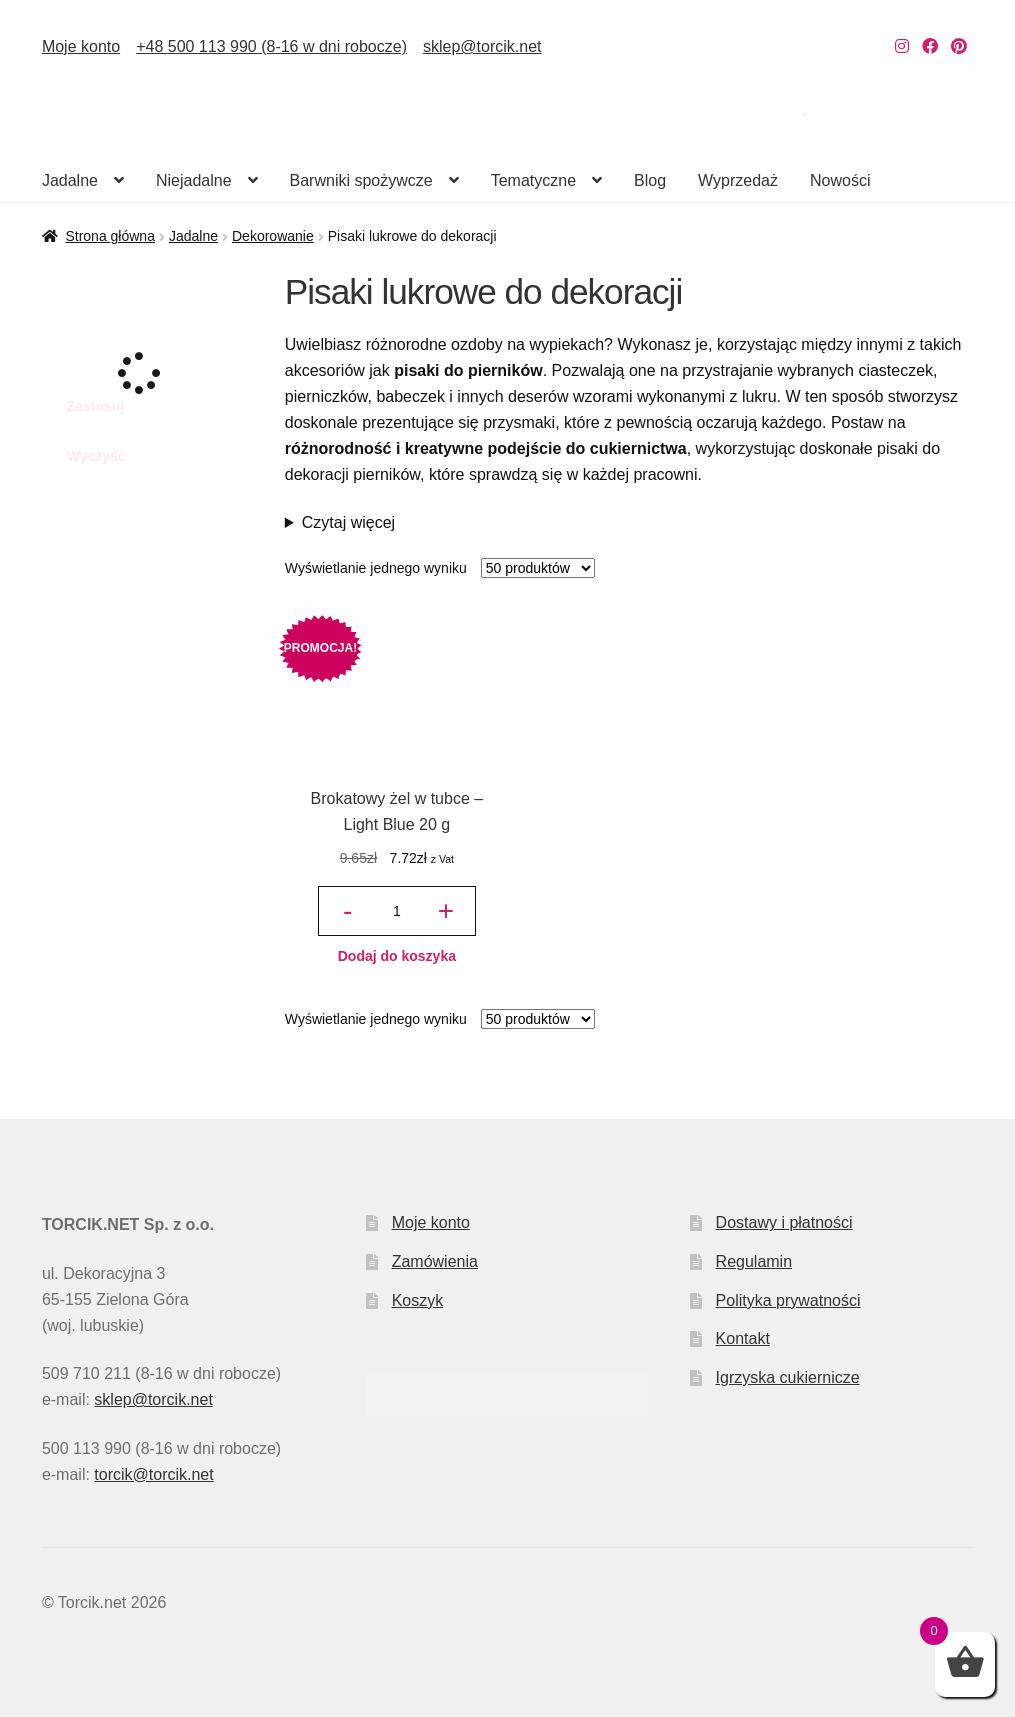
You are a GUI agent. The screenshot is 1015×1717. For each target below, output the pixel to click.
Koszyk (418, 1300)
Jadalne (70, 180)
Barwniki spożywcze (361, 180)
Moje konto (81, 46)
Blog (650, 180)
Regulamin (754, 1261)
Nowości (840, 180)
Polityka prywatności (788, 1300)
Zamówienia (435, 1261)
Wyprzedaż (738, 180)
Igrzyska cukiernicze (788, 1377)
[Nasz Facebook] (930, 46)
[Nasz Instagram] (902, 46)
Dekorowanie (273, 236)
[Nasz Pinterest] (959, 46)
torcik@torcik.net (153, 1474)
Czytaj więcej (348, 522)
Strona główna (110, 236)
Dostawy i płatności (784, 1222)
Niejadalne (194, 180)
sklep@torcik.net (482, 46)
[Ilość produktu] (397, 911)
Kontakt (743, 1338)
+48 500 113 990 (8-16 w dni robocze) (271, 46)
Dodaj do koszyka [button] (397, 956)
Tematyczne (533, 180)
